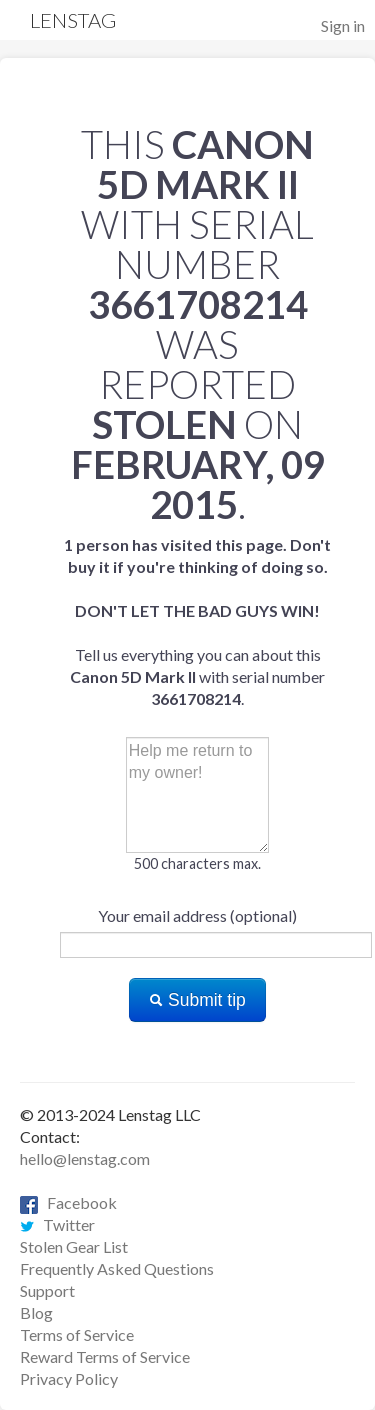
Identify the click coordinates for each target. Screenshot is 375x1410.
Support (47, 1290)
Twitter (57, 1224)
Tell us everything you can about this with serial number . (197, 621)
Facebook (68, 1202)
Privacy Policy (69, 1378)
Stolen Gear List (74, 1246)
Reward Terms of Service (105, 1356)
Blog (36, 1312)
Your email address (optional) (197, 915)
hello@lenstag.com (85, 1158)
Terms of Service (77, 1334)
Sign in (343, 25)
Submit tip (197, 1000)
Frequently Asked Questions (117, 1268)
